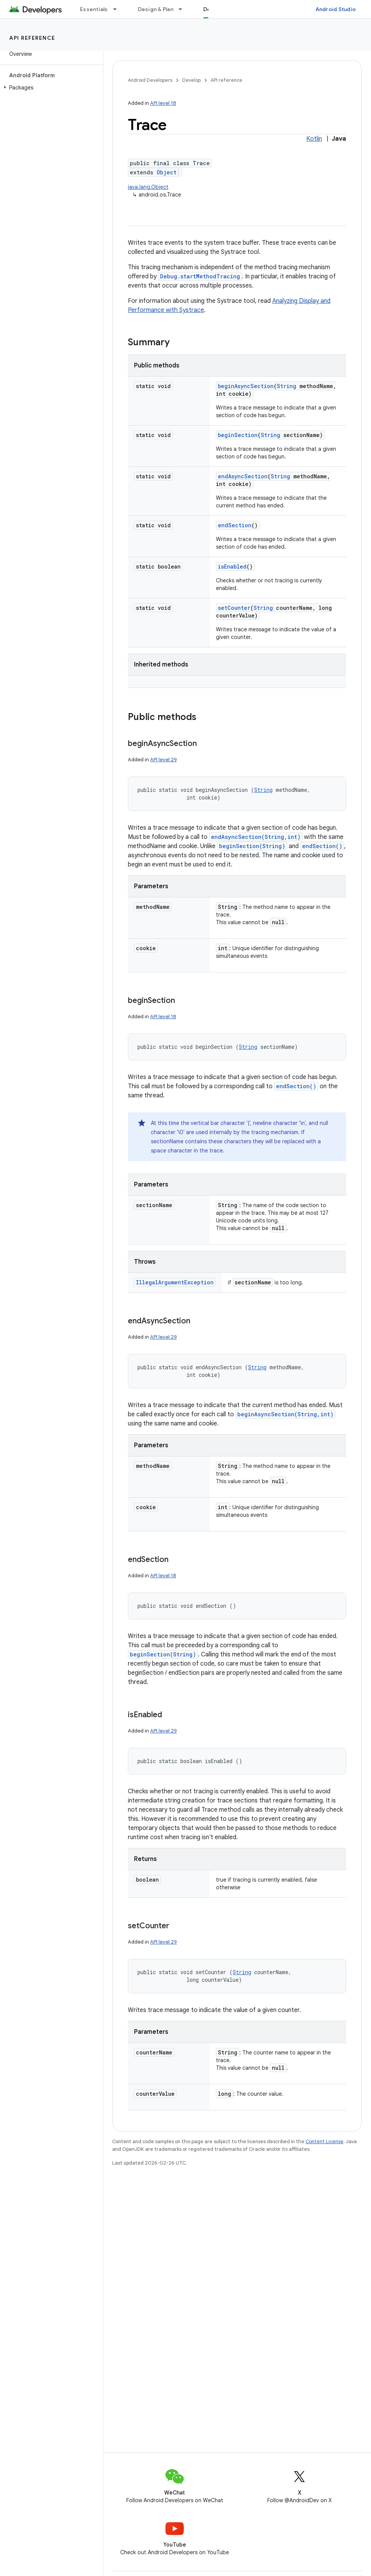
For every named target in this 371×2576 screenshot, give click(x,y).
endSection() (322, 846)
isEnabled (232, 566)
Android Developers (150, 80)
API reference (32, 37)
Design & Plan (155, 9)
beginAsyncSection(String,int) (285, 1414)
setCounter (234, 607)
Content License (324, 2141)
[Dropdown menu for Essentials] (118, 9)
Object (167, 172)
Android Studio (335, 9)
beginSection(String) (252, 846)
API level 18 (163, 103)
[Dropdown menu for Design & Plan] (183, 9)
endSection (235, 525)
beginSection (238, 435)
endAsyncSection (243, 476)
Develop (191, 80)
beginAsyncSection (246, 386)
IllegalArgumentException (175, 1282)
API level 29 (163, 759)
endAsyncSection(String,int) (256, 836)
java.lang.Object (148, 187)
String (286, 386)
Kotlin (314, 139)
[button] (50, 87)
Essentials (94, 9)
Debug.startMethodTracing (200, 276)
